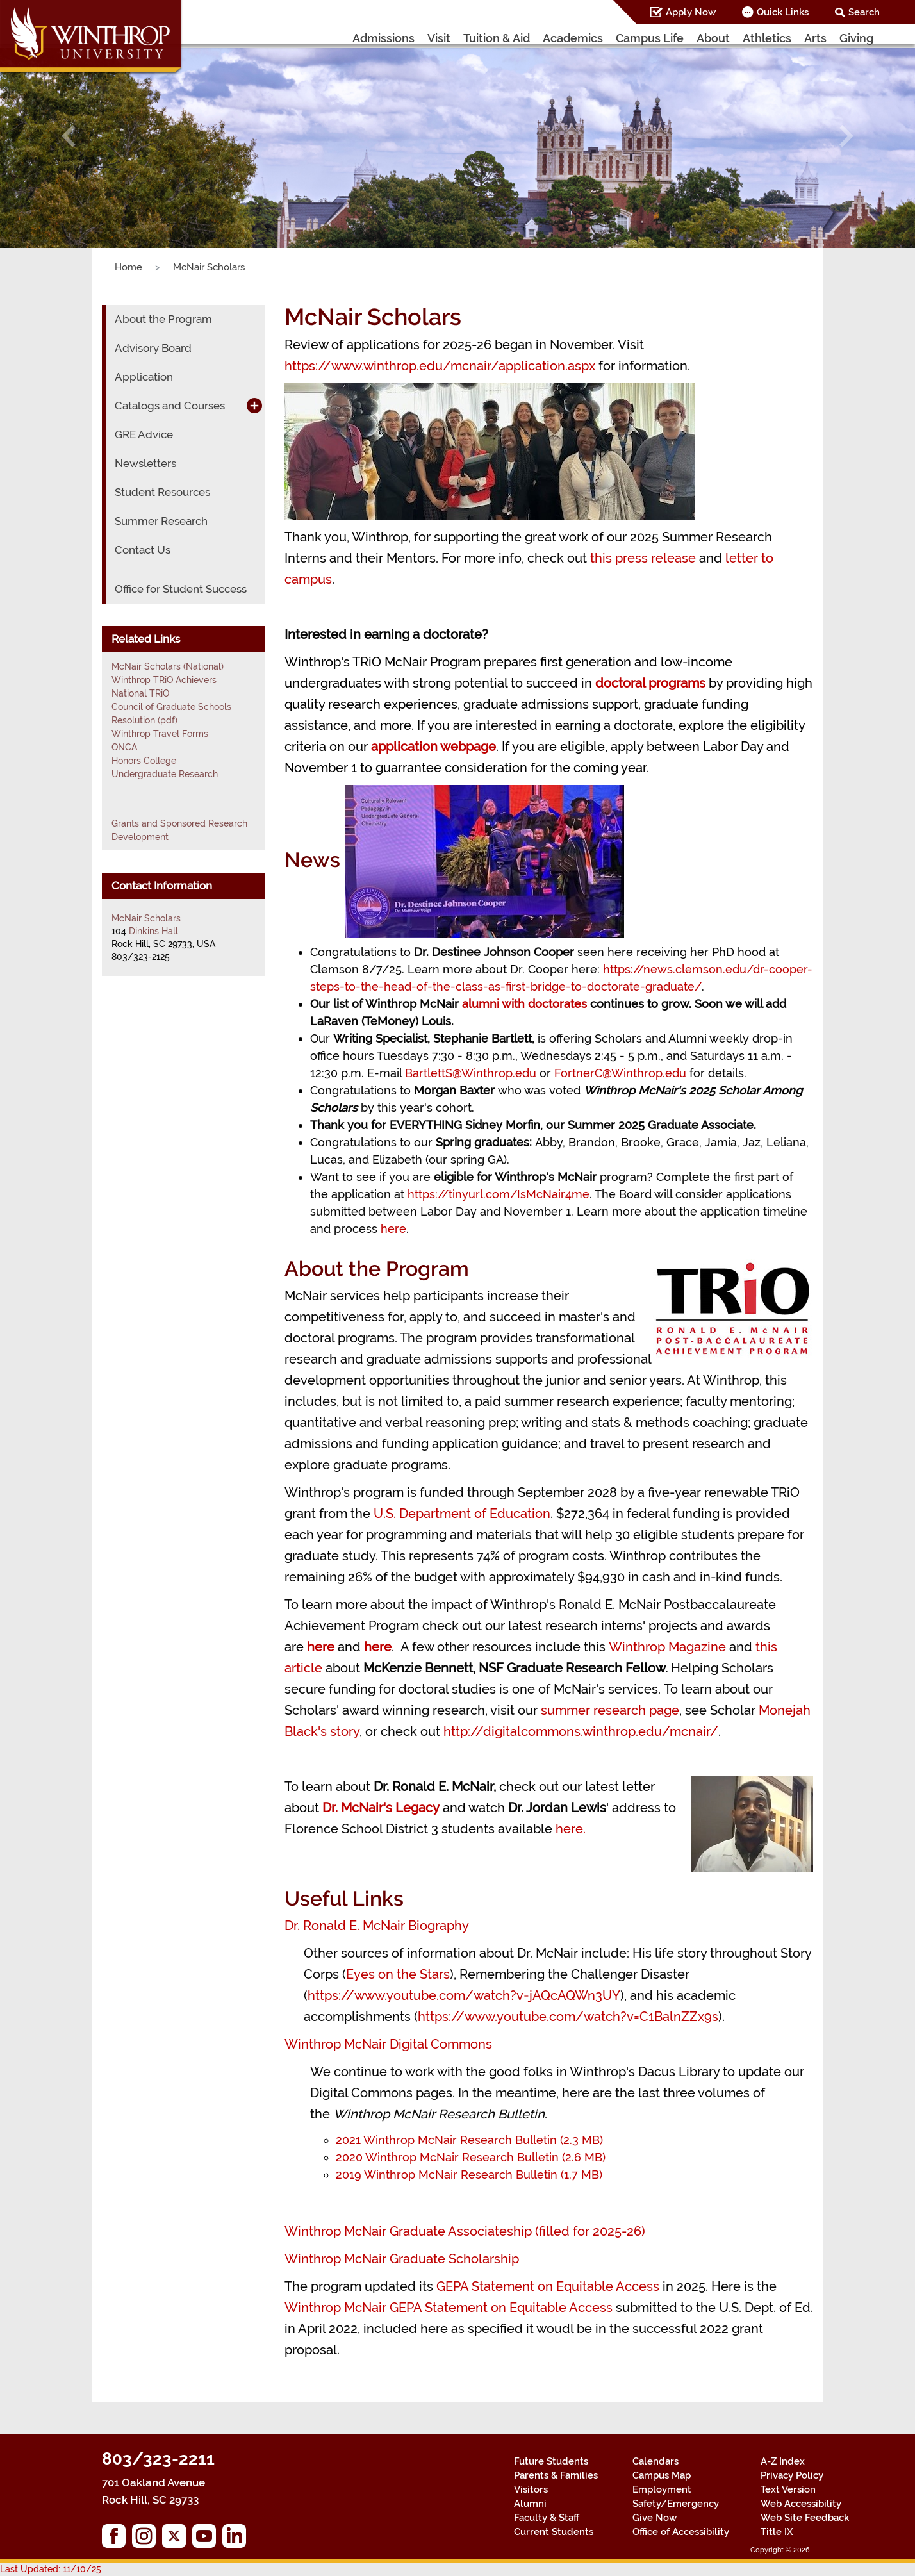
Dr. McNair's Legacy (381, 1807)
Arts (815, 38)
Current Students (553, 2532)
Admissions (383, 38)
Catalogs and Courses (170, 405)
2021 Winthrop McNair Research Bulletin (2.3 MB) (469, 2140)
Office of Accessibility (680, 2532)
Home (128, 267)
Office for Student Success (181, 588)
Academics (573, 38)
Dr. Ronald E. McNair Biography (376, 1925)
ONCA (124, 747)
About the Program (163, 319)
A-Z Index (783, 2461)
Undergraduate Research (164, 774)
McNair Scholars (146, 918)
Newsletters (145, 463)
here (393, 1228)
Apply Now (691, 12)
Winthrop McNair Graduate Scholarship (401, 2258)
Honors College (143, 760)
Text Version (788, 2489)
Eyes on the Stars (398, 1974)
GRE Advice (144, 434)
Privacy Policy (792, 2475)
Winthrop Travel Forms (159, 734)
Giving (856, 38)
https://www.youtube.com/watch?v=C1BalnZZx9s (568, 2016)
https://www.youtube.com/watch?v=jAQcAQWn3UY (464, 1995)
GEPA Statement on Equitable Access (549, 2286)
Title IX (777, 2532)
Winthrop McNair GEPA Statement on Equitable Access (450, 2307)
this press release (643, 558)
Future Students (551, 2461)
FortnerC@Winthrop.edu (620, 1073)
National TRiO (140, 693)
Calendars (655, 2461)
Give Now (654, 2517)
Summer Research (161, 521)
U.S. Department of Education (462, 1513)
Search (864, 12)
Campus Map (661, 2475)
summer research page (610, 1710)
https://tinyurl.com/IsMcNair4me (498, 1194)
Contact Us (142, 549)
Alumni (530, 2503)
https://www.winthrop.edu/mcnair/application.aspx (439, 366)
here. (571, 1829)
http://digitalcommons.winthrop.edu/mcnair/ (580, 1731)
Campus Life (650, 38)
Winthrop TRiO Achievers (164, 680)
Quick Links (783, 12)
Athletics (767, 38)
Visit (438, 38)
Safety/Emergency (675, 2503)
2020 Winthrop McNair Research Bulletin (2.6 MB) (471, 2157)
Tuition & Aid (496, 38)
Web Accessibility (801, 2503)
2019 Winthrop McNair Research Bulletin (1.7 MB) (469, 2174)
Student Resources (162, 492)
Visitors (531, 2489)
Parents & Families (556, 2475)
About (713, 38)
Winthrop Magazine (669, 1647)
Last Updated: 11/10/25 (50, 2569)
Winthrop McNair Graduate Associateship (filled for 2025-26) (464, 2231)
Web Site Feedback (805, 2517)
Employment (661, 2489)
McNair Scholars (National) (167, 666)
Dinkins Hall (153, 931)
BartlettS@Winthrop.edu (470, 1073)
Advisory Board (153, 348)
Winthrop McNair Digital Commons (388, 2044)
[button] (68, 136)
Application (144, 376)
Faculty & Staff (546, 2517)
